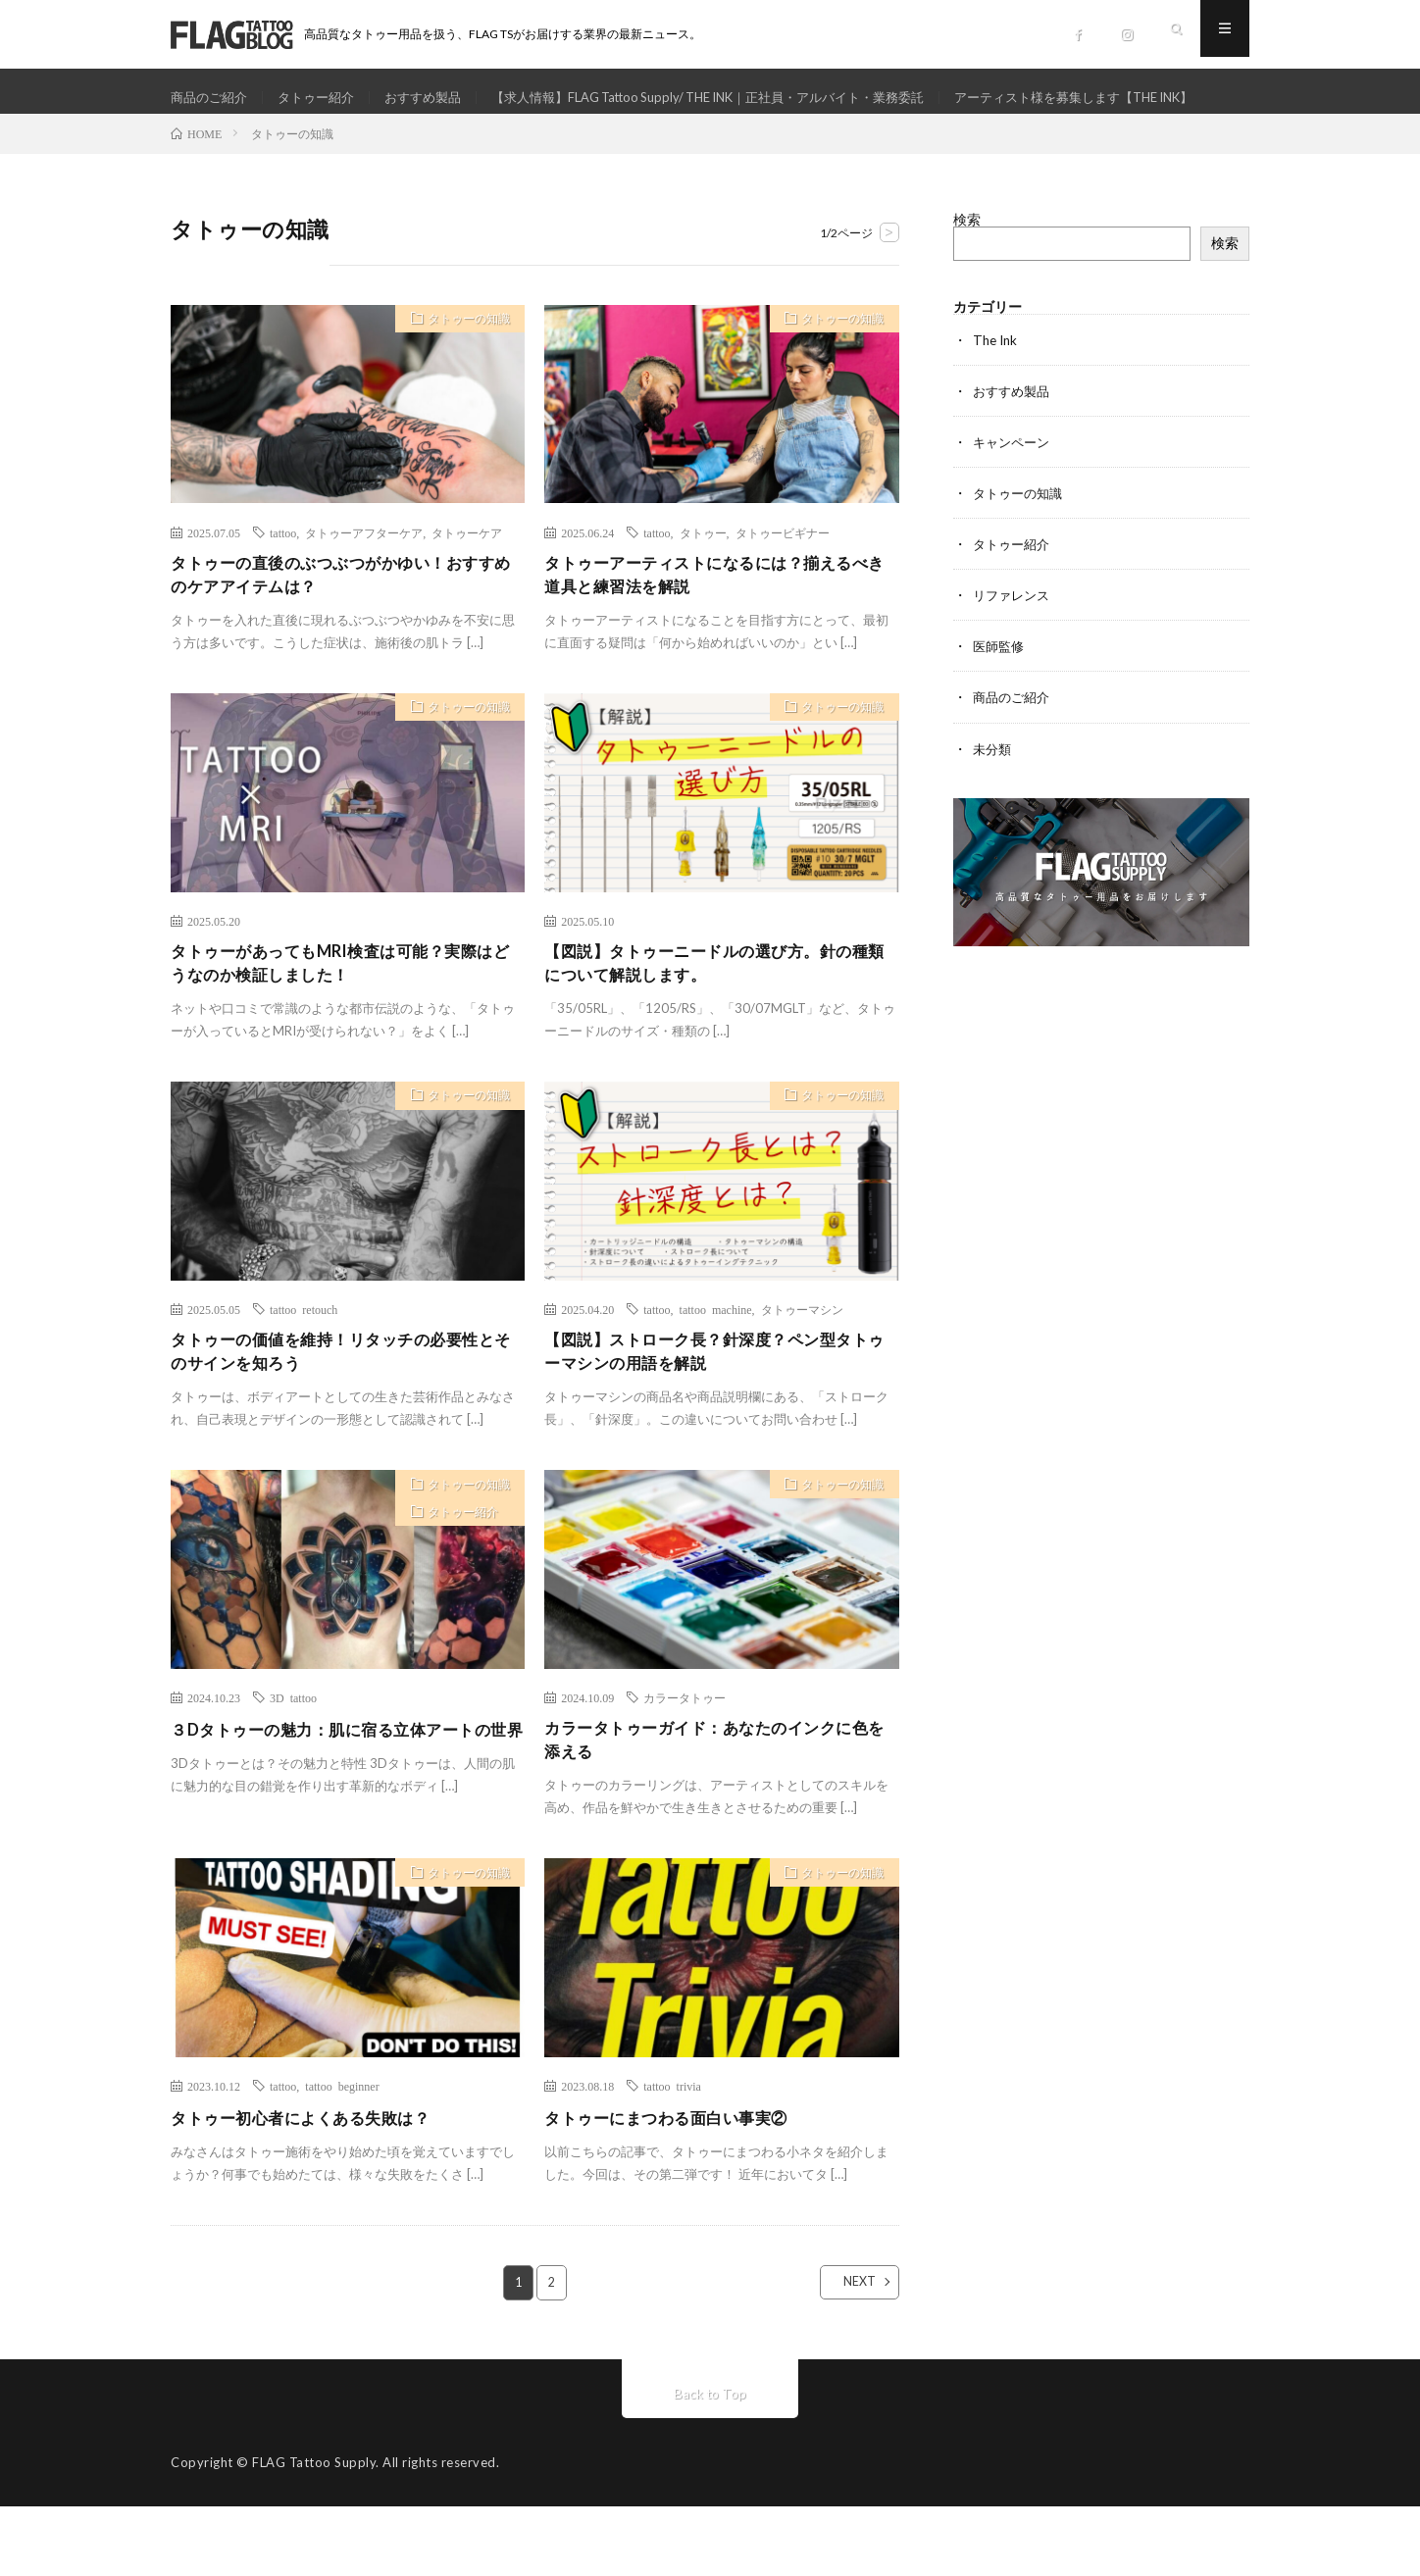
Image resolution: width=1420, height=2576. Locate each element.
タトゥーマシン (802, 1369)
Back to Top (710, 2462)
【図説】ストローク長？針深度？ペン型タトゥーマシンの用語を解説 (716, 1413)
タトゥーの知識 (460, 371)
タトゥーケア (466, 582)
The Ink (997, 389)
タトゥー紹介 (324, 97)
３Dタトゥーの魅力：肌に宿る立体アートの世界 (341, 1806)
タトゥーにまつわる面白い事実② (680, 2186)
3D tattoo (293, 1761)
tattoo (283, 582)
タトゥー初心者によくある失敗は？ (316, 2186)
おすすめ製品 (437, 97)
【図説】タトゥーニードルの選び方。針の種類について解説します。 (716, 1020)
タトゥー (703, 582)
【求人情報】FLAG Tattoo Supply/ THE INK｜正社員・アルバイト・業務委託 (746, 97)
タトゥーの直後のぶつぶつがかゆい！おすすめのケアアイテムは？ (343, 627)
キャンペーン (1014, 491)
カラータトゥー (684, 1761)
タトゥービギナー (782, 582)
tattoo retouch (303, 1369)
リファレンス (1014, 644)
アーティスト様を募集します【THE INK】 (316, 134)
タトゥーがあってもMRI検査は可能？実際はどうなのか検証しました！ (342, 1020)
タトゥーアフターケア (364, 582)
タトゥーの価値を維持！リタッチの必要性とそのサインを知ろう (343, 1413)
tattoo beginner (342, 2154)
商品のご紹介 (212, 97)
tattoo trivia (672, 2154)
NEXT (843, 2351)
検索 (967, 269)
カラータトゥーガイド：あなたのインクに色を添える (716, 1806)
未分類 (993, 797)
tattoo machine (716, 1369)
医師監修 (1000, 695)
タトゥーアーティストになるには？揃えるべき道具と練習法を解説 (716, 627)
